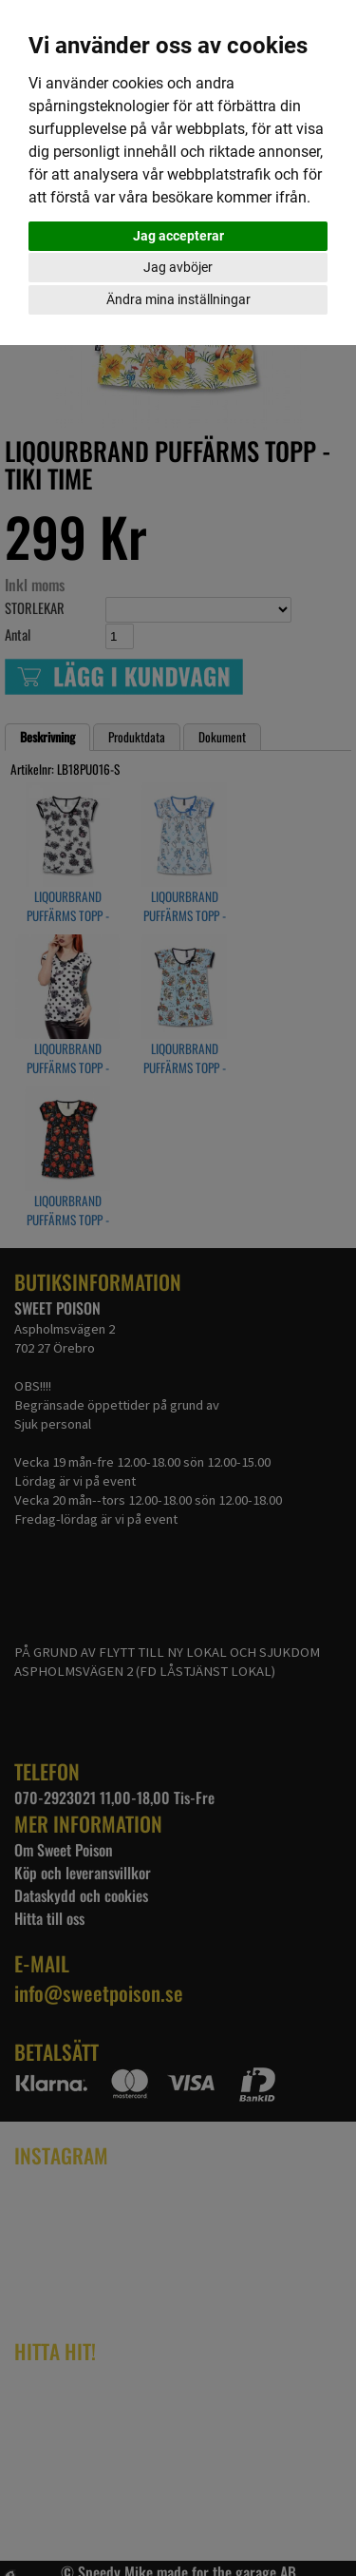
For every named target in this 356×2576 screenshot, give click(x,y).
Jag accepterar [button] (178, 235)
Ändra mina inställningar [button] (178, 299)
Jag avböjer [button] (178, 267)
